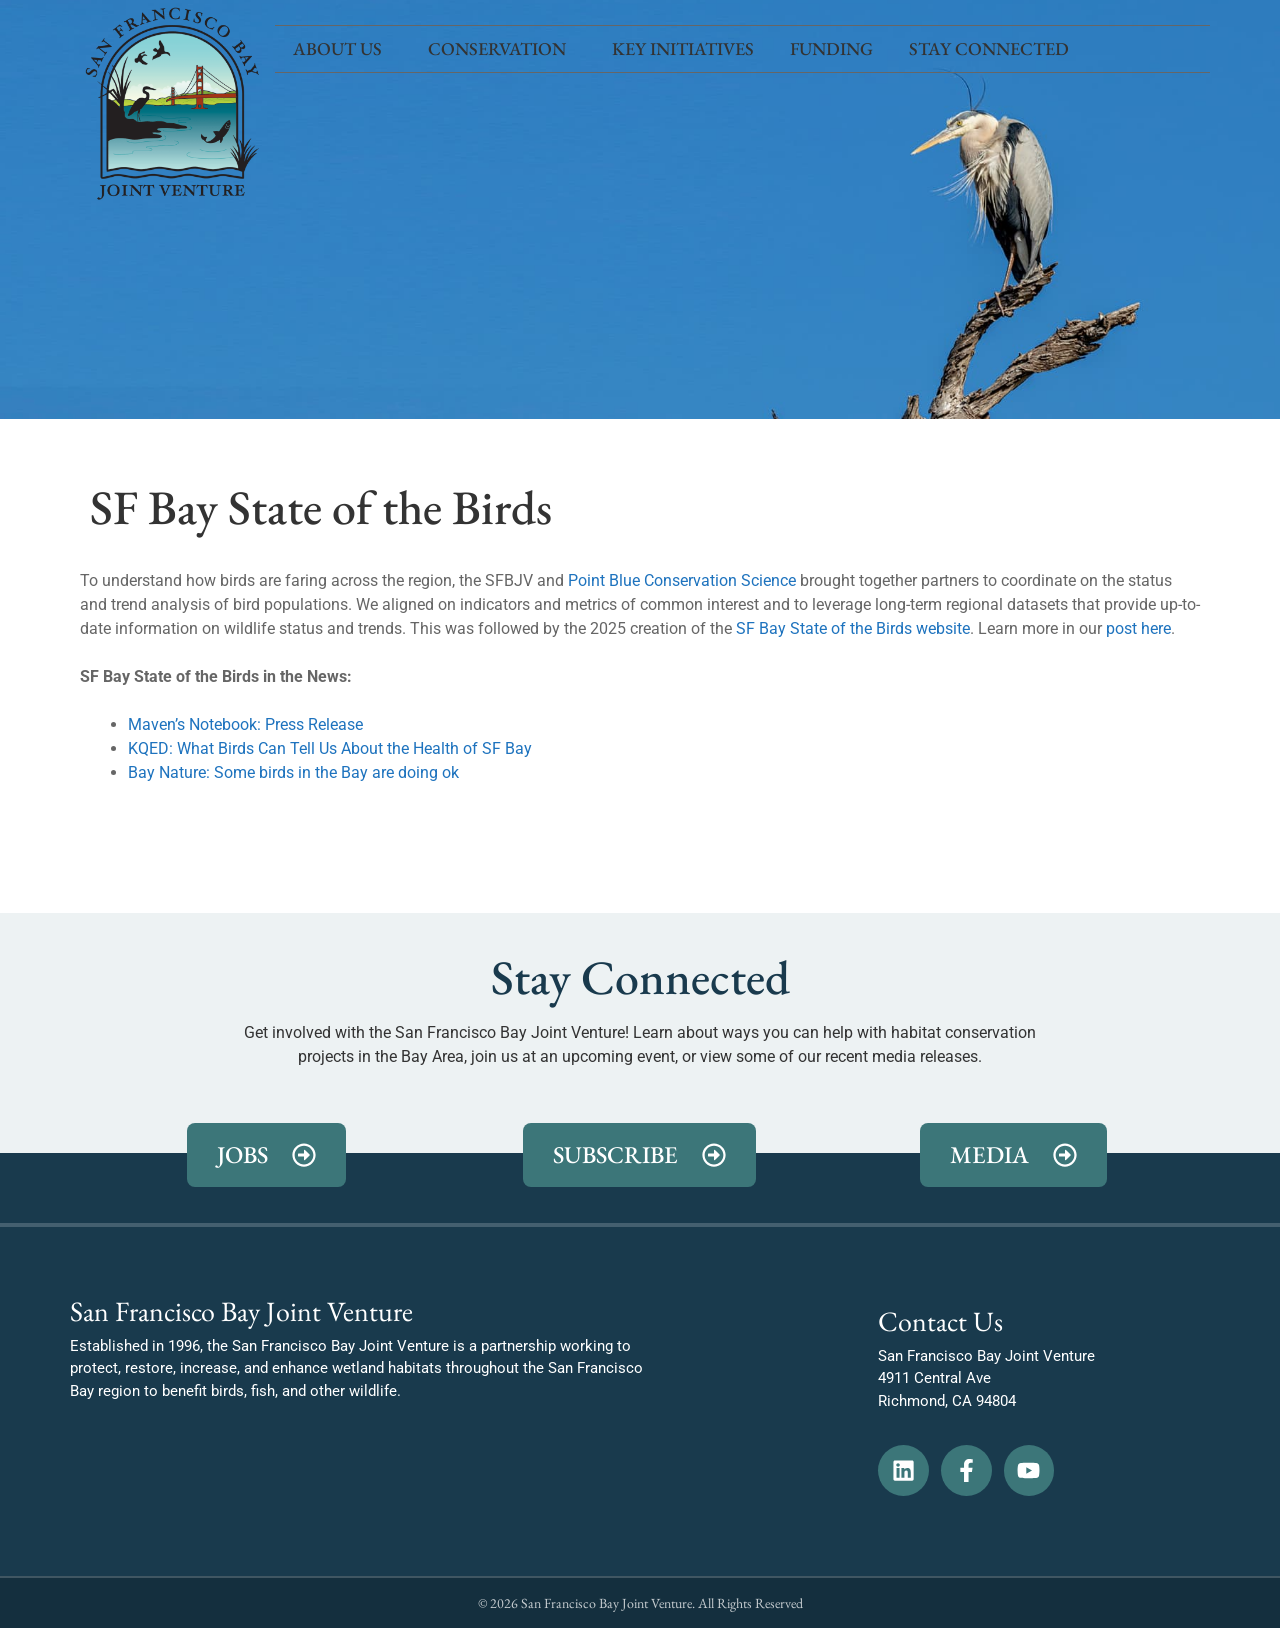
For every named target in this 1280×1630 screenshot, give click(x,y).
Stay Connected (994, 48)
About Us (342, 48)
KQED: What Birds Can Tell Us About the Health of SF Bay (330, 748)
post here (1138, 628)
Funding (831, 48)
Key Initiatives (683, 48)
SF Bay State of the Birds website (853, 628)
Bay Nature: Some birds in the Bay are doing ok (293, 772)
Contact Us (940, 1321)
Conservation (502, 48)
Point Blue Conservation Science (682, 580)
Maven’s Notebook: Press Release (245, 724)
